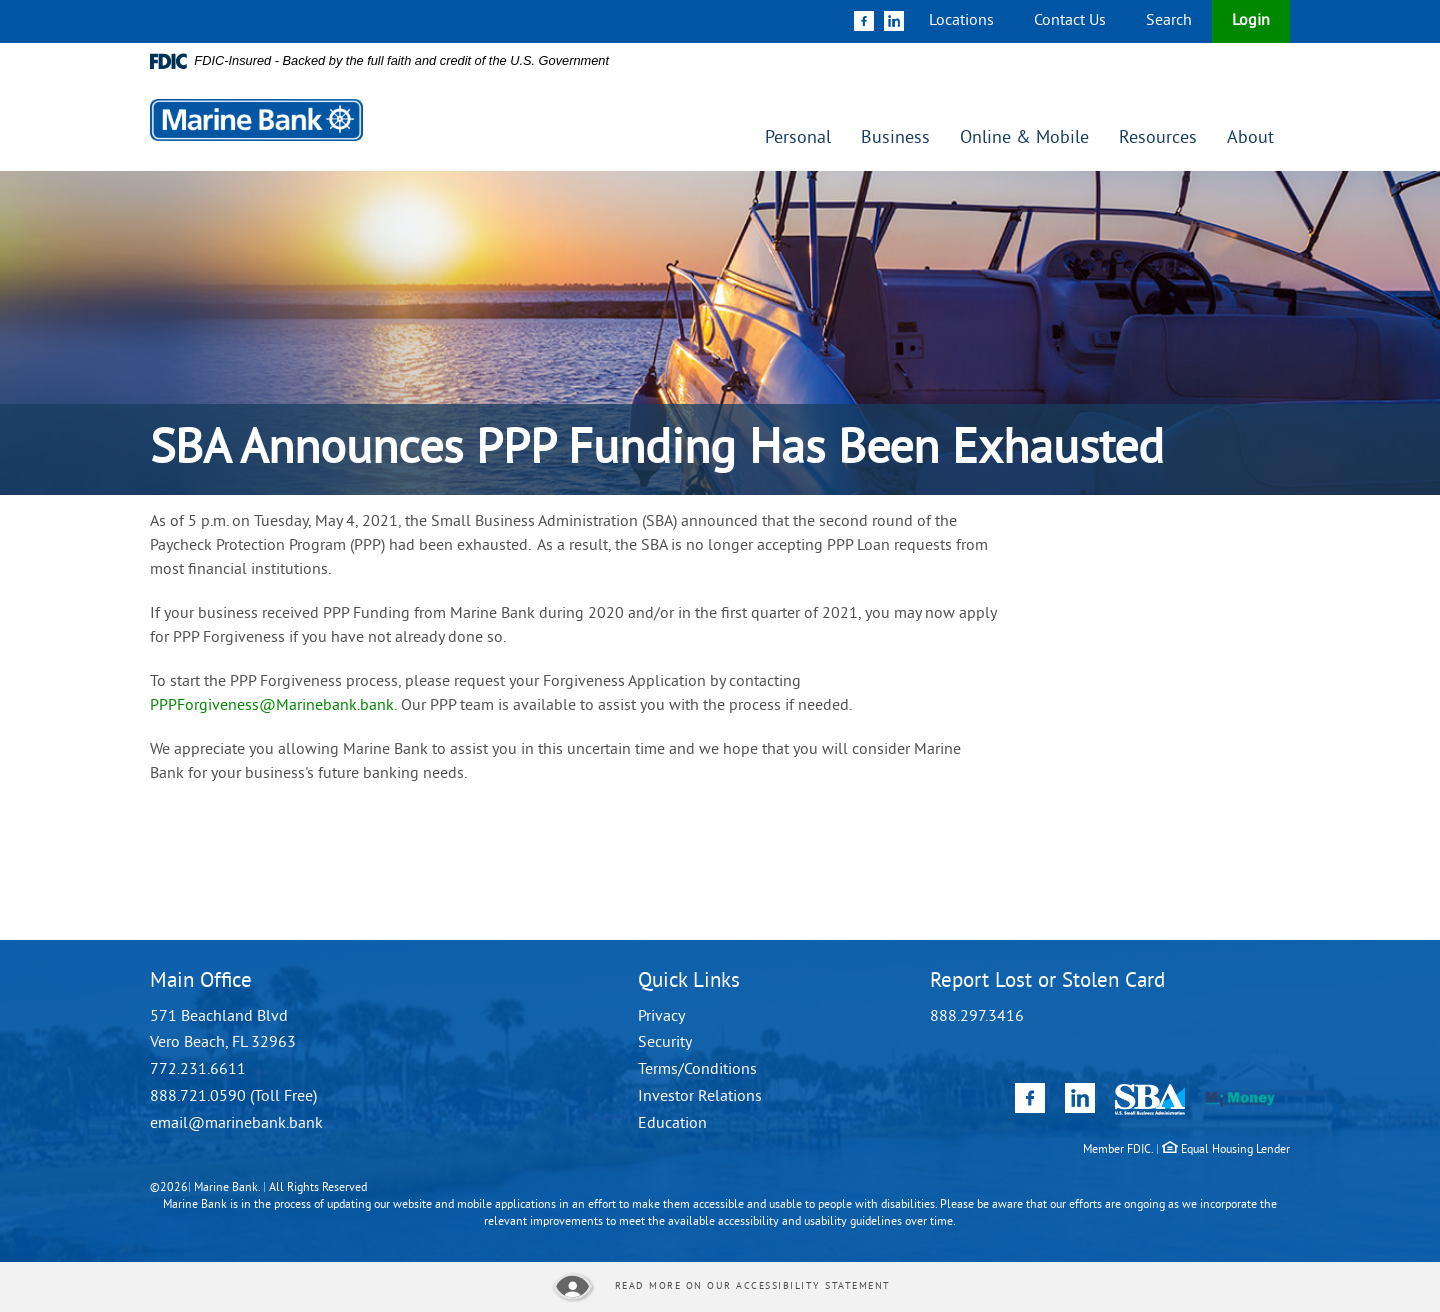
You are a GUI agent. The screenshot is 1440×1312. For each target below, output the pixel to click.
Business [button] (895, 138)
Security (665, 1043)
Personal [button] (798, 138)
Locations (961, 21)
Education (672, 1124)
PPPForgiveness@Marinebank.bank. (273, 706)
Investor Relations (700, 1097)
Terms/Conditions (697, 1070)
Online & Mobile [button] (1024, 138)
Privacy (661, 1017)
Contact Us (1070, 21)
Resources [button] (1158, 138)
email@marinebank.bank (236, 1124)
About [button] (1250, 138)
